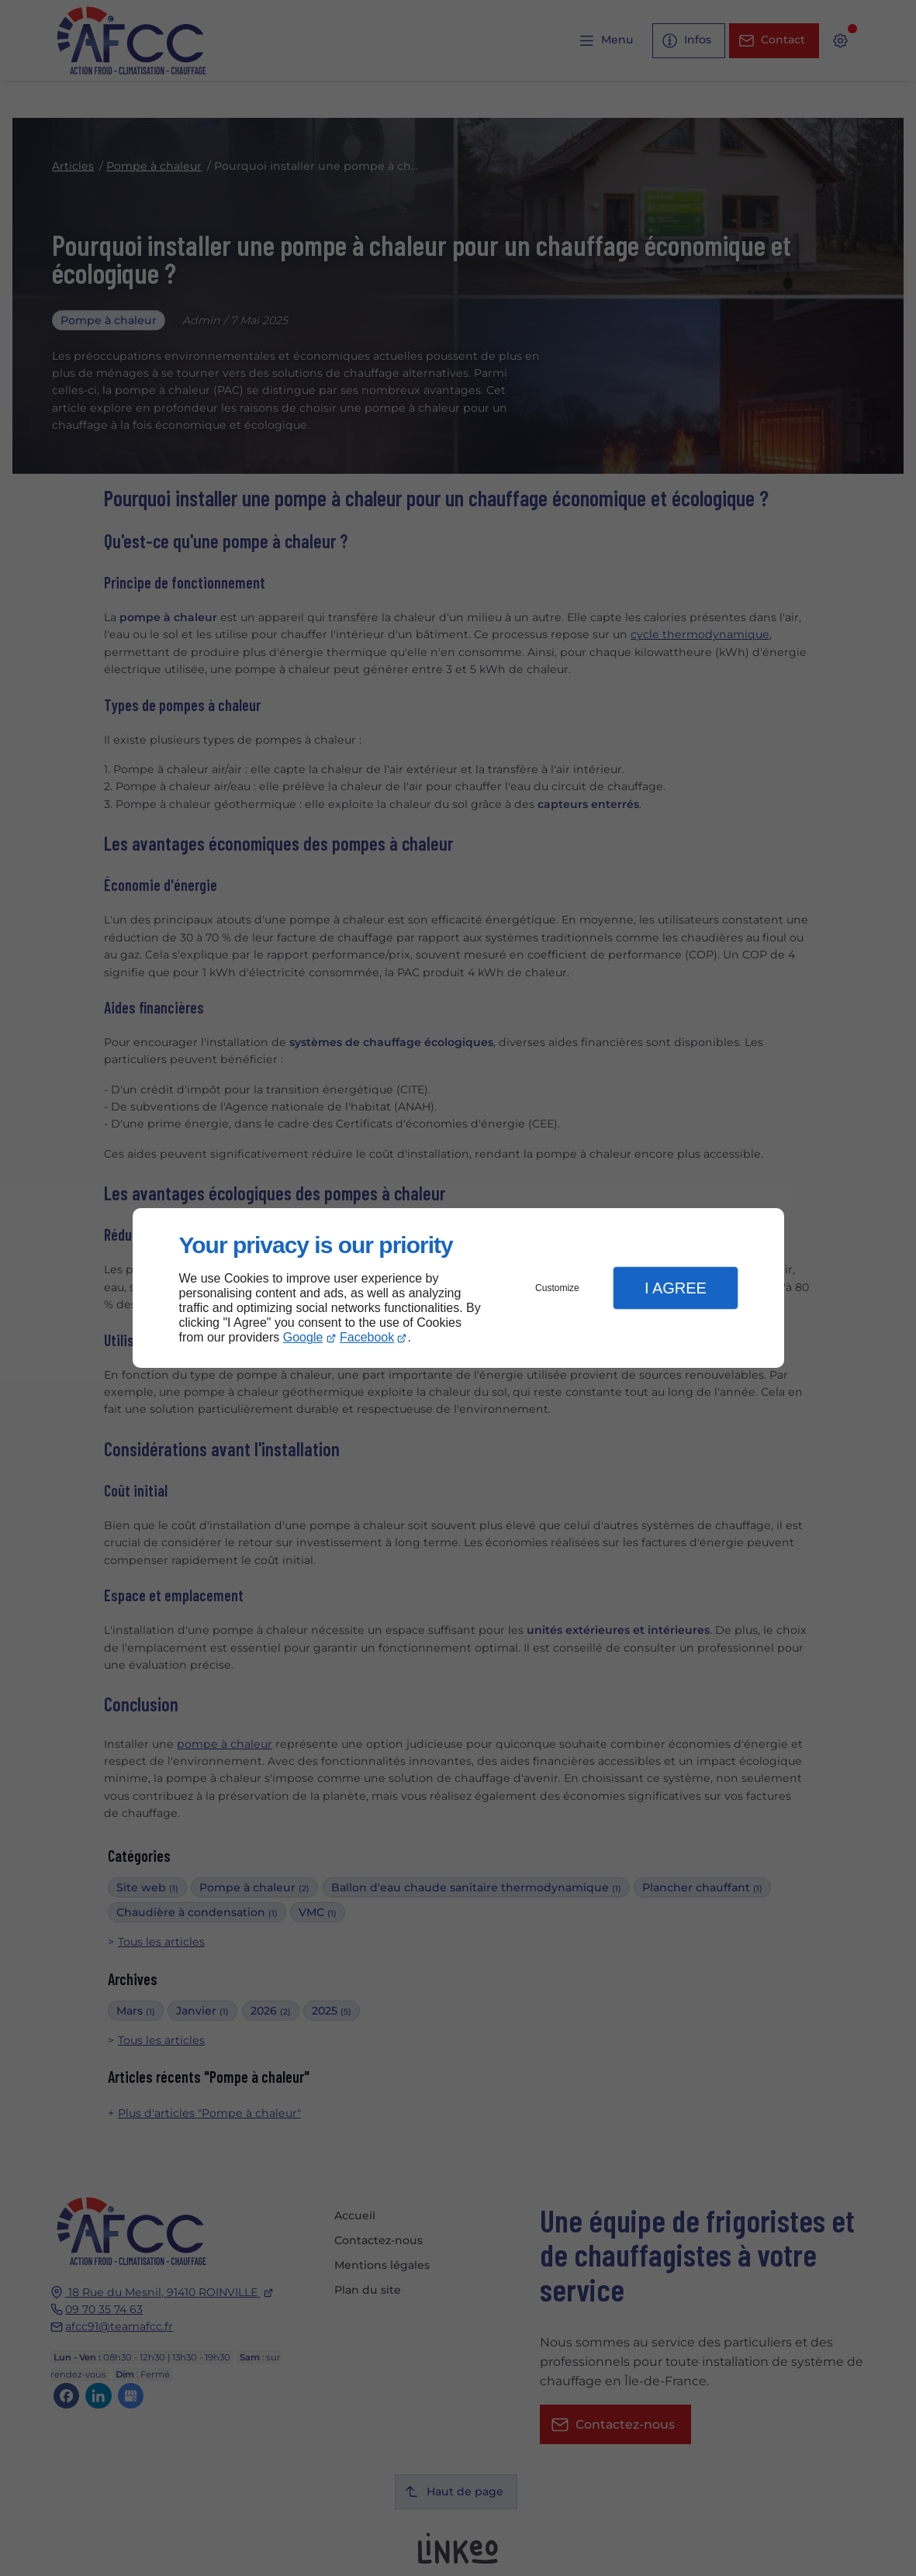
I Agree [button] (676, 1288)
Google (303, 1337)
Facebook (367, 1337)
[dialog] (458, 1288)
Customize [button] (557, 1288)
